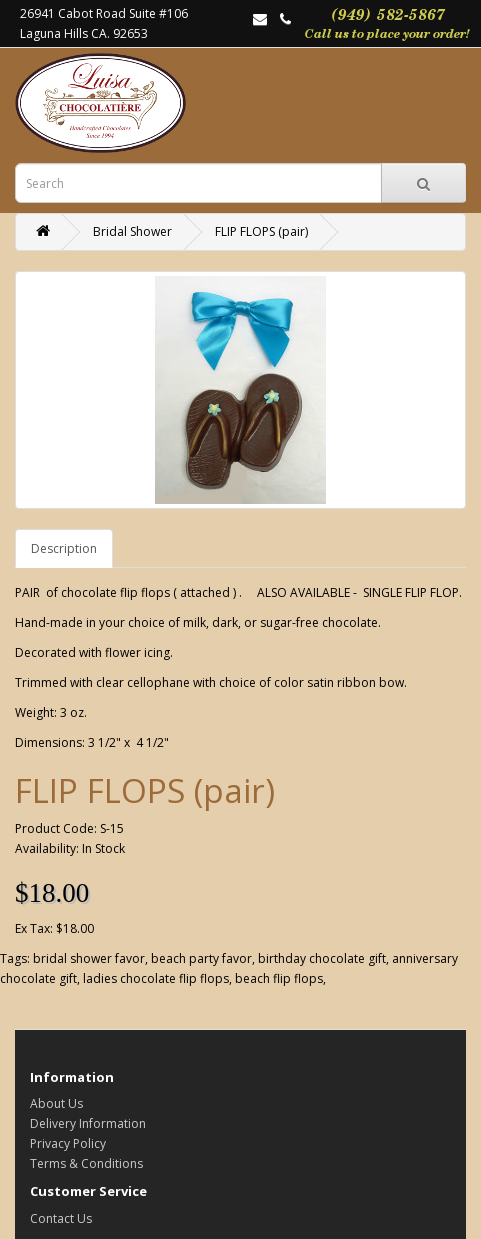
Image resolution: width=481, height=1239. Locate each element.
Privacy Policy (68, 1143)
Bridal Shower (132, 231)
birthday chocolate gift (322, 958)
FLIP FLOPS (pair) (261, 231)
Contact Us (61, 1218)
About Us (56, 1103)
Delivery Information (88, 1123)
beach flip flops (279, 978)
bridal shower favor (89, 958)
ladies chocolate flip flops (156, 978)
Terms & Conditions (86, 1163)
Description (64, 548)
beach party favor (201, 958)
